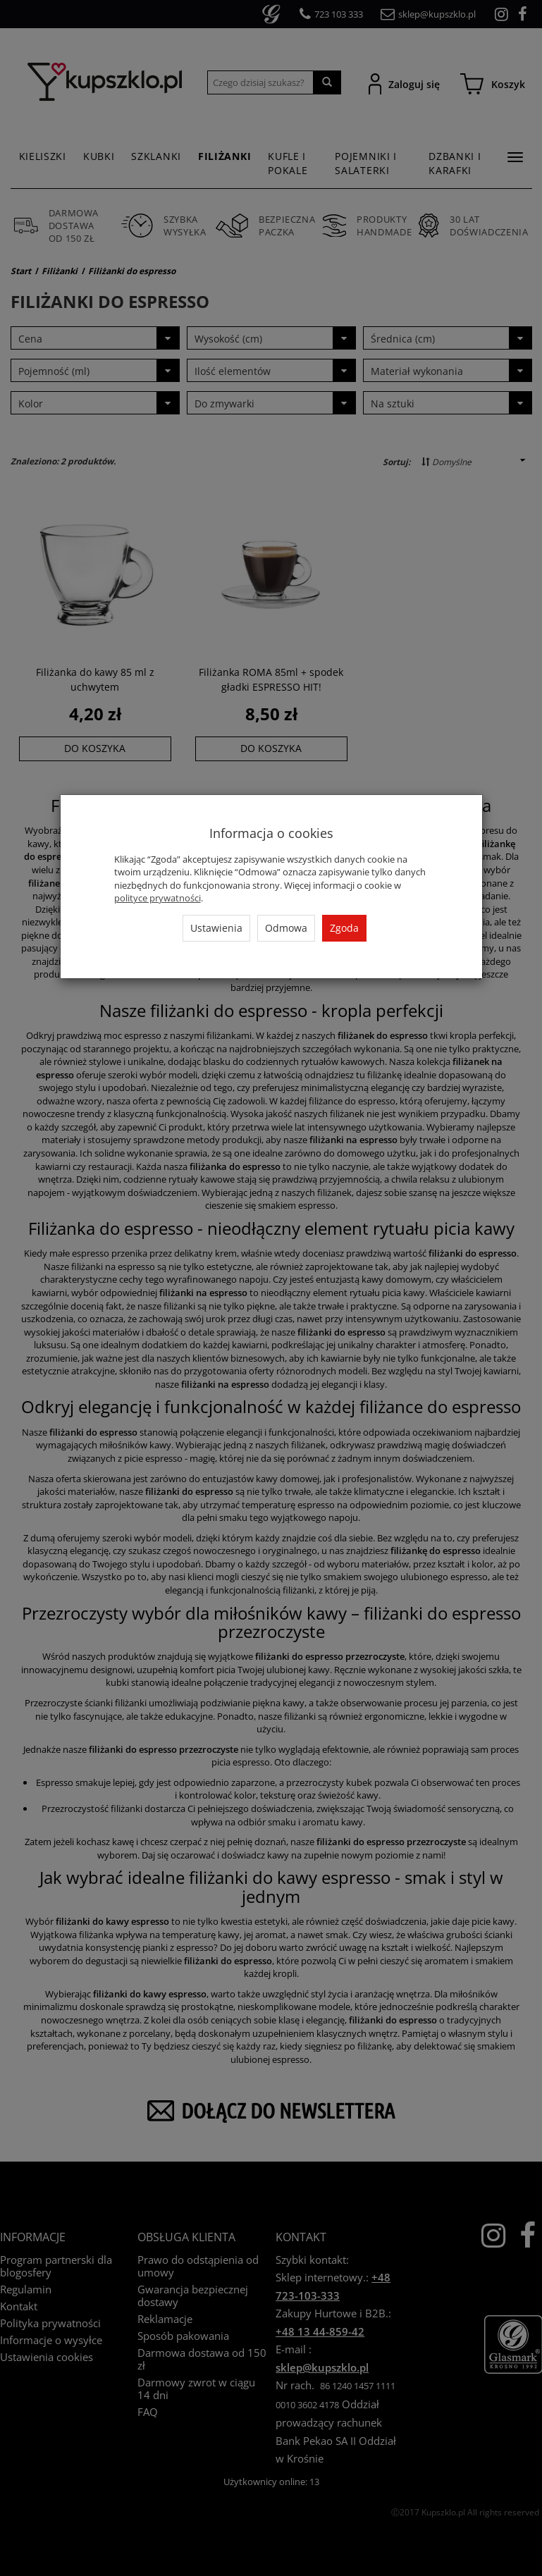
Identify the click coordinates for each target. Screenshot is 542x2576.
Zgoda (344, 928)
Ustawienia (216, 928)
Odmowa (286, 928)
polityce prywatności (157, 898)
